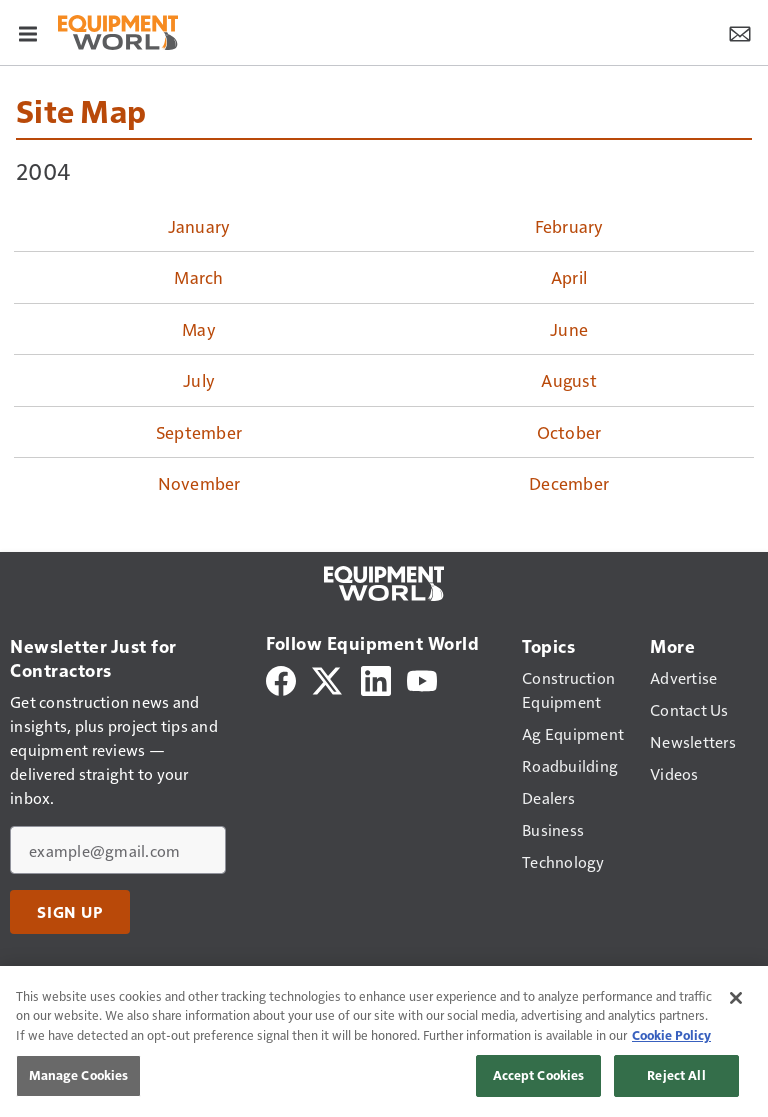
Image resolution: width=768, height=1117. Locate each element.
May (199, 329)
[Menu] (28, 32)
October (569, 432)
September (199, 432)
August (569, 380)
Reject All (676, 1075)
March (198, 277)
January (199, 226)
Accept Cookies (539, 1075)
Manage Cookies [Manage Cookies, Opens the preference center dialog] (79, 1075)
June (569, 329)
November (199, 483)
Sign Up (70, 912)
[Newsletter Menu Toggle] (740, 32)
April (569, 277)
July (199, 380)
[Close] (736, 998)
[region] (384, 1041)
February (569, 226)
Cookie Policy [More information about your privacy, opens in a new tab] (671, 1035)
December (569, 483)
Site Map (81, 110)
